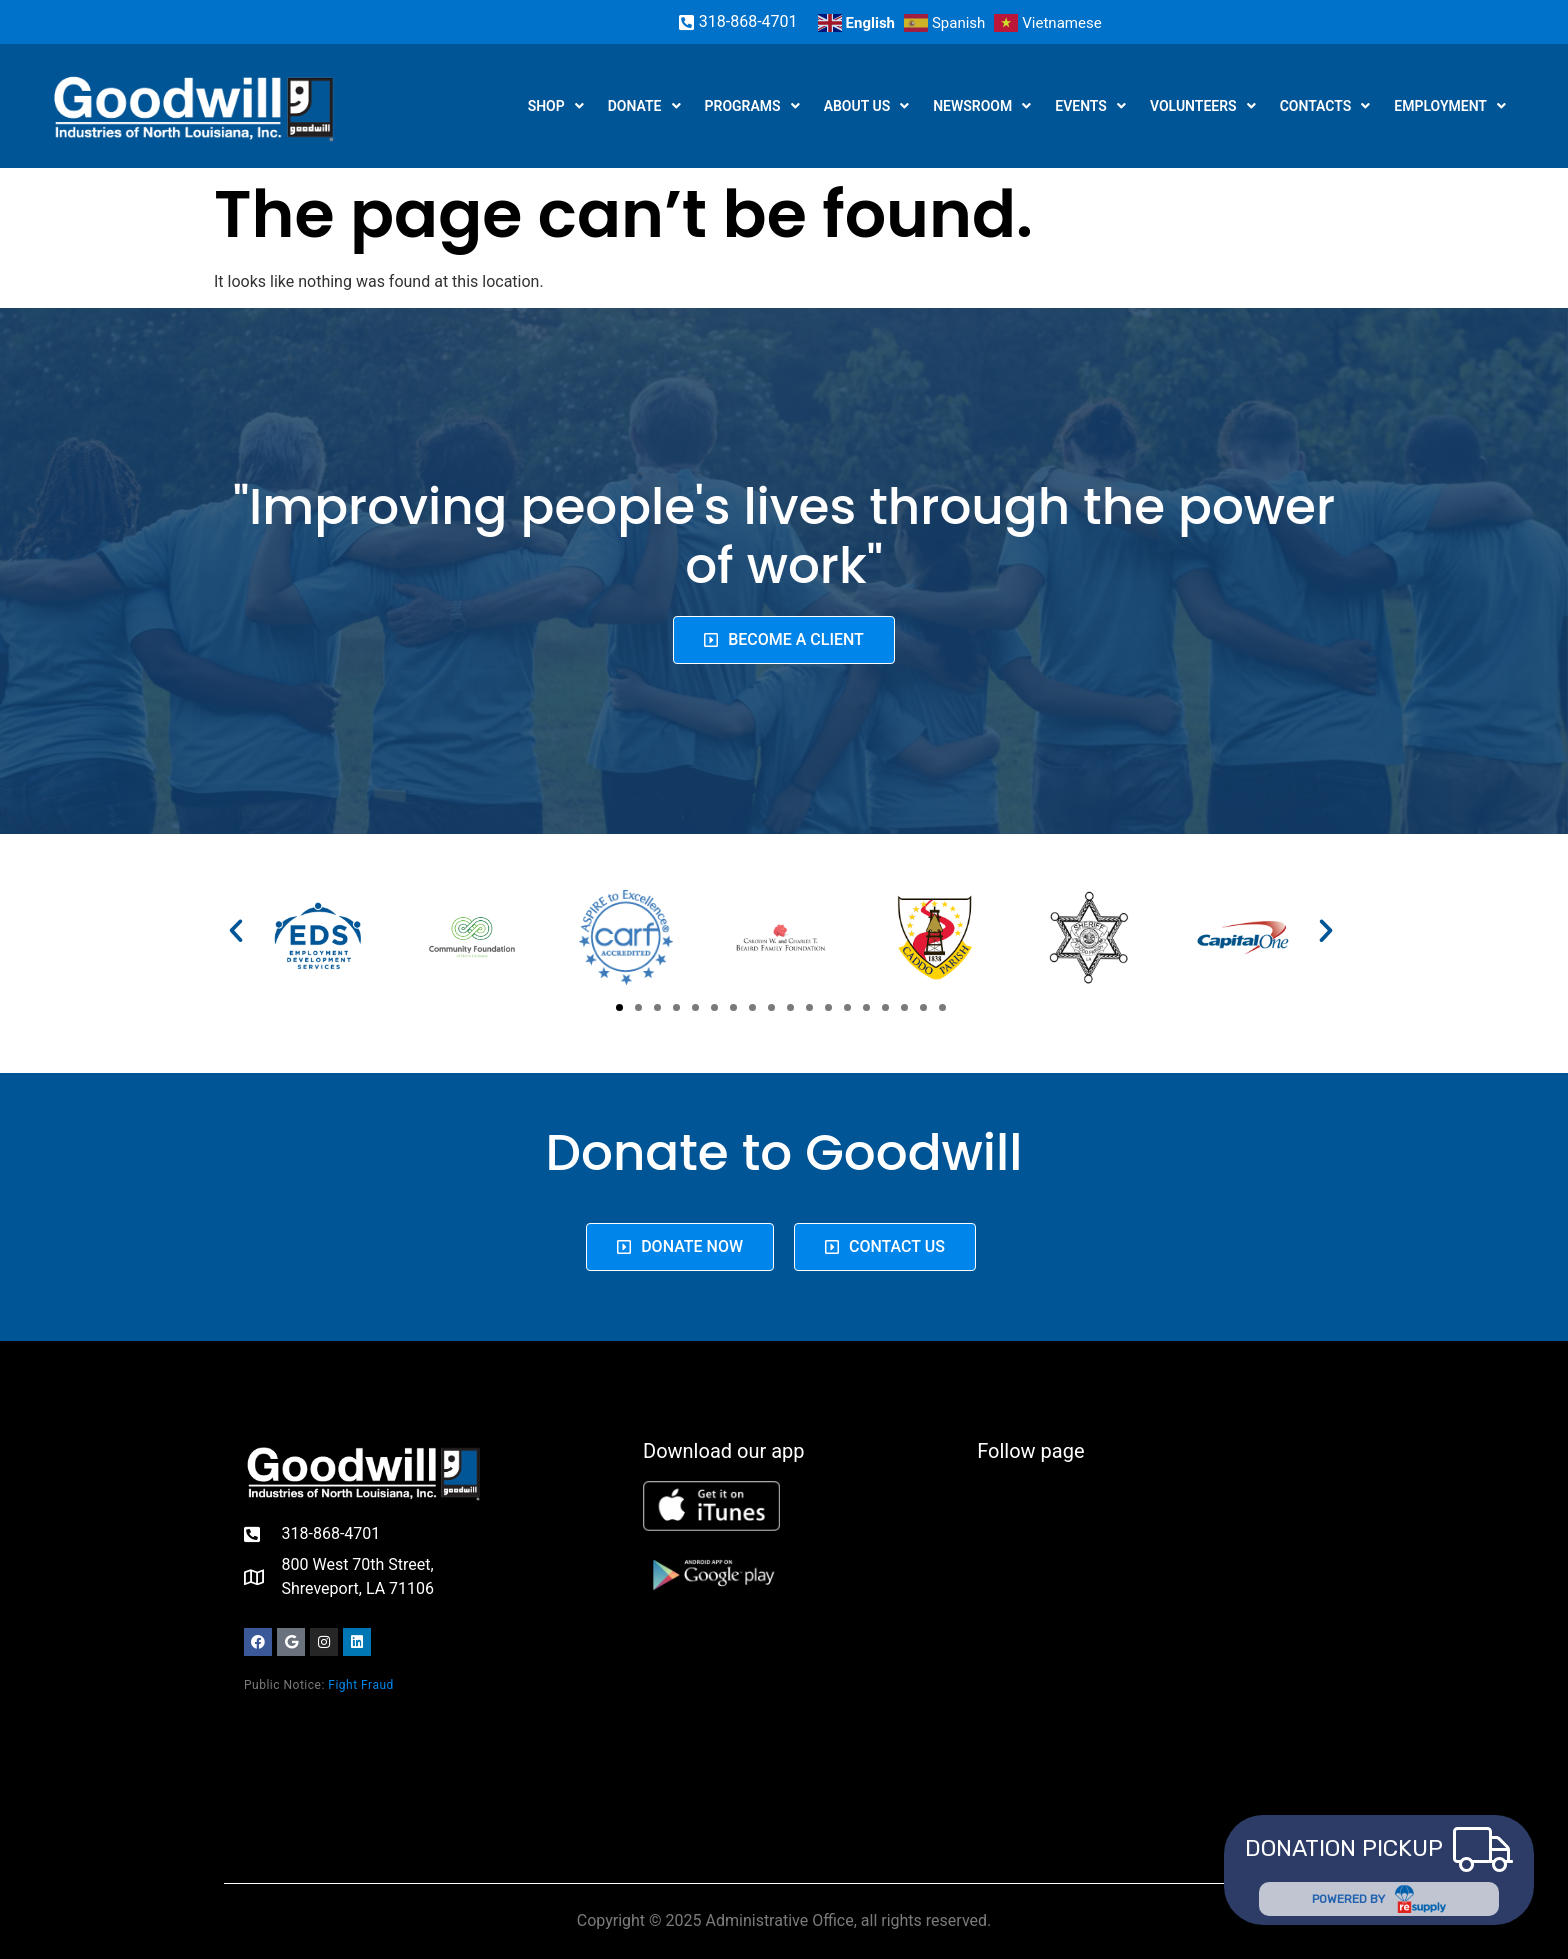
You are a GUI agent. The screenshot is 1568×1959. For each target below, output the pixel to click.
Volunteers (1203, 106)
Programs (752, 106)
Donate (644, 106)
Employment (1450, 106)
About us (867, 106)
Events (1090, 106)
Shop (556, 106)
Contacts (1325, 106)
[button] (236, 931)
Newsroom (982, 106)
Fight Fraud (361, 1685)
